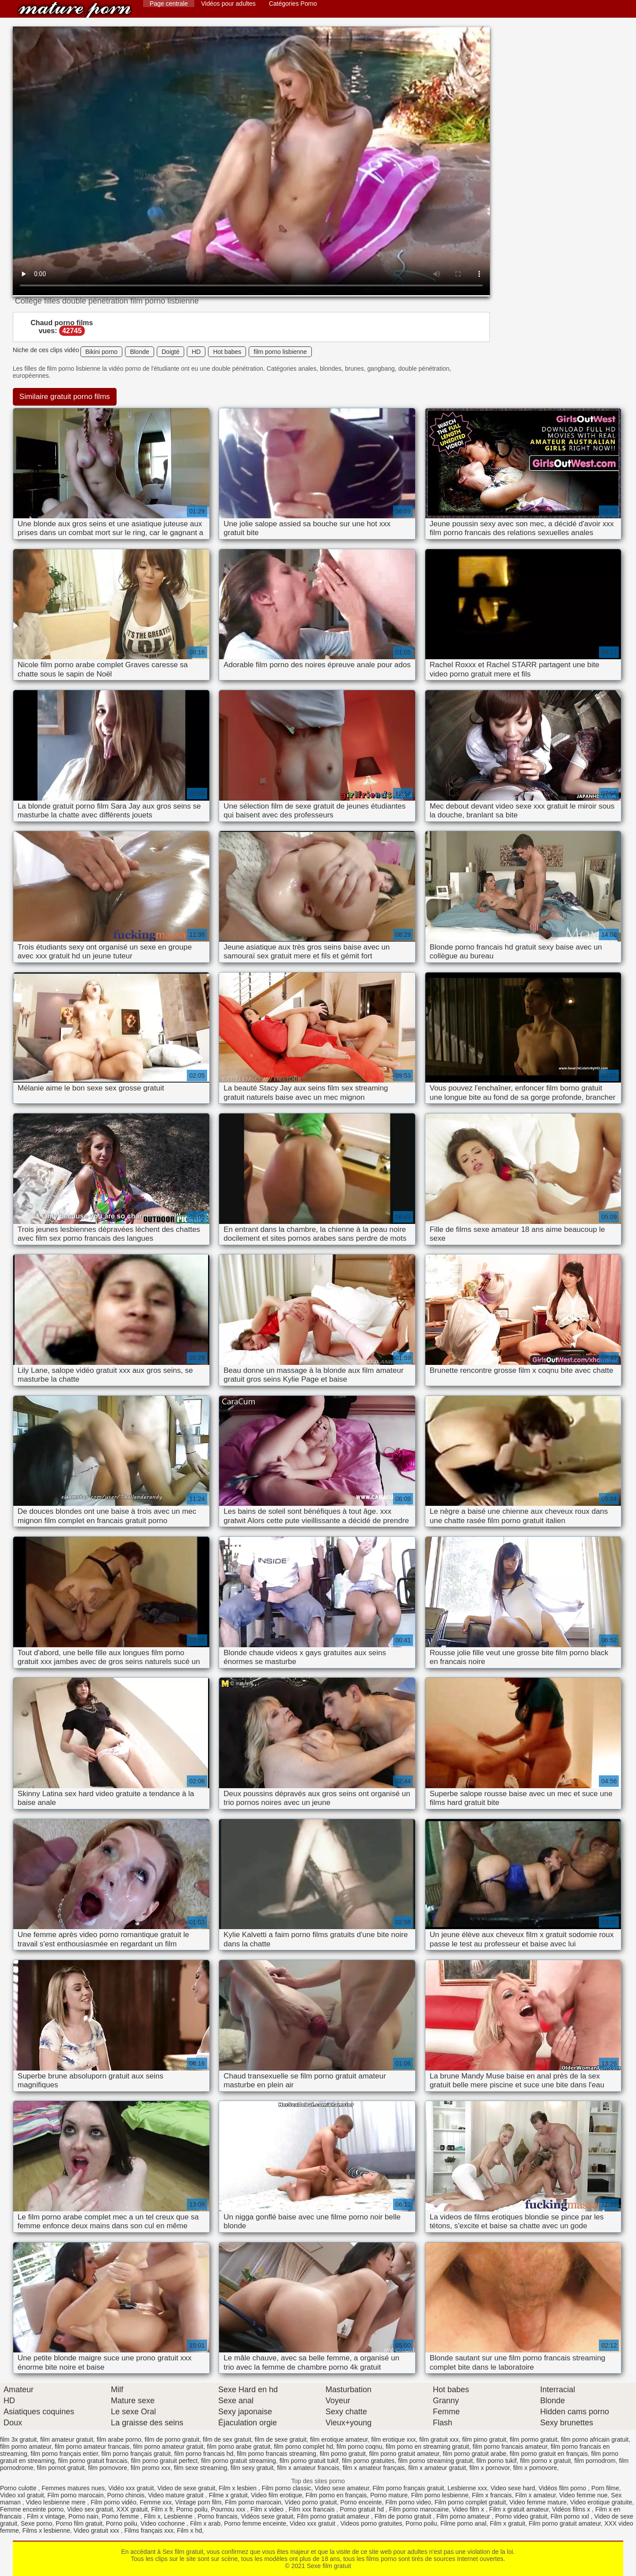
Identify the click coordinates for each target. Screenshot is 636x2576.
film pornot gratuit (60, 2467)
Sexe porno (37, 2523)
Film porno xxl (570, 2516)
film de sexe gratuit (281, 2439)
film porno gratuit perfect (164, 2460)
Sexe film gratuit (74, 10)
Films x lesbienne (46, 2530)
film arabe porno (119, 2439)
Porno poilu (192, 2509)
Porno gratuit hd (363, 2509)
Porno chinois (126, 2495)
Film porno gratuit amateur (334, 2516)
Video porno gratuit (311, 2502)
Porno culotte (19, 2488)
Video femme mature (538, 2502)
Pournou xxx (229, 2509)
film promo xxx (150, 2467)
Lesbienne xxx (467, 2488)
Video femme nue (583, 2495)
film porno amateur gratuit (168, 2446)
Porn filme (605, 2488)
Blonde (139, 351)
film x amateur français (374, 2467)
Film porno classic (286, 2488)
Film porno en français (336, 2495)
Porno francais (217, 2516)
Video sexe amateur (341, 2488)
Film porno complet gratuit (470, 2502)
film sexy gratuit (252, 2467)
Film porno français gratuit (408, 2488)
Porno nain (83, 2516)
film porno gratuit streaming (238, 2460)
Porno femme (121, 2516)
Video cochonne (163, 2523)
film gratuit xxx (438, 2439)
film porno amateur (25, 2446)
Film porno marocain (75, 2495)
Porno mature (389, 2495)
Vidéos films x (572, 2509)
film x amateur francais (308, 2467)
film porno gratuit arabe (474, 2453)
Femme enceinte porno (32, 2509)
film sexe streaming (200, 2467)
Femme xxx (155, 2502)
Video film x (469, 2509)
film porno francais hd (204, 2453)
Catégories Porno (293, 3)
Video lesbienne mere (56, 2502)
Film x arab (205, 2523)
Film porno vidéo (113, 2502)
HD (196, 351)
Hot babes (227, 351)
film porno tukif (497, 2460)
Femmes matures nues (73, 2488)
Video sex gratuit (90, 2509)
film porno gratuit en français (549, 2453)
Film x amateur (535, 2495)
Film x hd (189, 2530)
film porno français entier (64, 2453)
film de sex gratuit (227, 2439)
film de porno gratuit (172, 2439)
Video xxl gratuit (22, 2495)
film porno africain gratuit (594, 2439)
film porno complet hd (303, 2446)
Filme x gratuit (228, 2495)
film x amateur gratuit (437, 2467)
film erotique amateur (339, 2439)
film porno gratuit (343, 2453)
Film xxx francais (312, 2509)
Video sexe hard (512, 2488)
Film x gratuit (507, 2523)
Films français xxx (148, 2530)
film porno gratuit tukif (309, 2460)
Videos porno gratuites (371, 2523)
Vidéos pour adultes (228, 3)
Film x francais (491, 2495)
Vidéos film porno (563, 2488)
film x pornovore (535, 2467)
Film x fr (162, 2509)
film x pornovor (489, 2467)
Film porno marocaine (419, 2509)
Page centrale (169, 3)
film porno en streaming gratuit (427, 2446)
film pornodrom (594, 2460)
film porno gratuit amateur (404, 2453)
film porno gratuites (368, 2460)
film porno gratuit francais (93, 2460)
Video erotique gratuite (601, 2502)
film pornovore (107, 2467)
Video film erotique (276, 2495)
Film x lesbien (238, 2488)
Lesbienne (179, 2516)
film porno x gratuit (545, 2460)
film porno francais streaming (276, 2453)
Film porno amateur (464, 2516)
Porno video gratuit (521, 2516)
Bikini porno (101, 351)
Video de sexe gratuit (186, 2488)
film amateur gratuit (66, 2439)
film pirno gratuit (484, 2439)
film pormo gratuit (533, 2439)
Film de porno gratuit (404, 2516)
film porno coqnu (359, 2446)
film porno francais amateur (510, 2446)
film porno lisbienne (280, 351)
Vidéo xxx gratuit (131, 2488)
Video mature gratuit (176, 2495)
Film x (152, 2516)
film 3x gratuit (18, 2439)
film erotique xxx (393, 2439)
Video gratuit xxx (97, 2530)
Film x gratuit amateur (519, 2509)
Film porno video (408, 2502)
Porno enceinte (361, 2502)
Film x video (267, 2509)
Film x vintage (46, 2516)
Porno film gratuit (79, 2523)
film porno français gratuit (136, 2453)
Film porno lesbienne (440, 2495)
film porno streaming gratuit (435, 2460)
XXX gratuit (132, 2509)
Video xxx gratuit (313, 2523)
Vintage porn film (198, 2502)
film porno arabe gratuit (238, 2446)
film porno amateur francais (92, 2446)
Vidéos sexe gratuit (267, 2516)
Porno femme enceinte (255, 2523)
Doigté (170, 351)
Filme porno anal (463, 2523)
